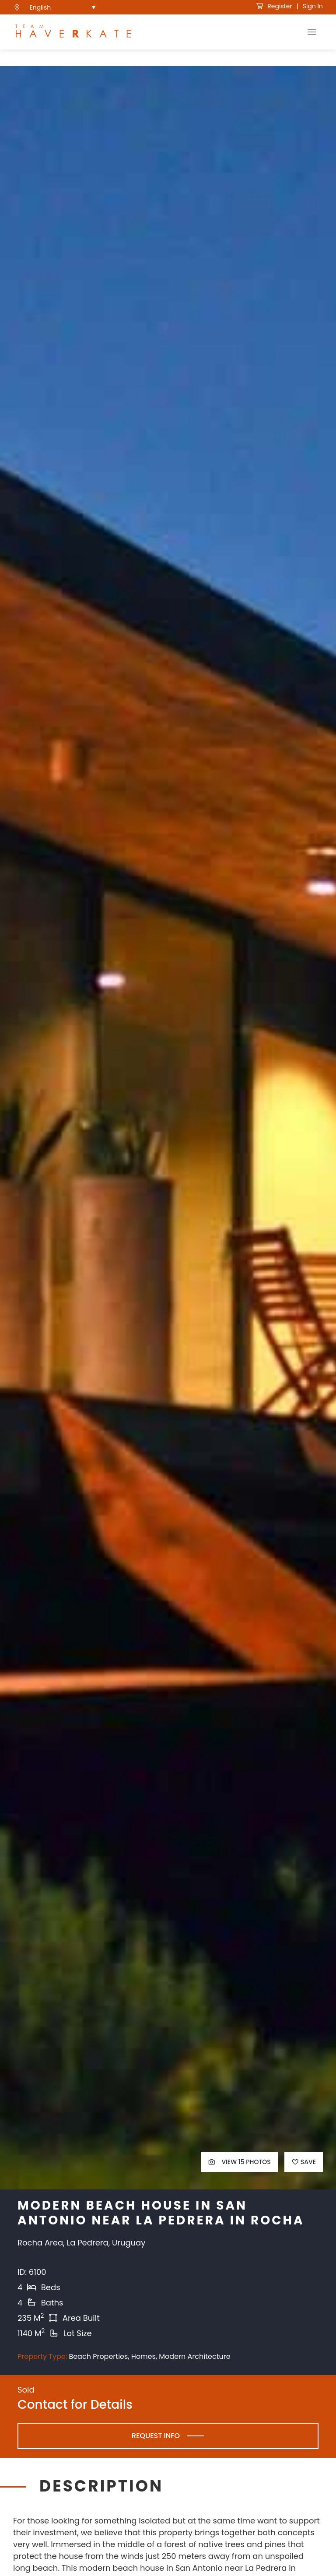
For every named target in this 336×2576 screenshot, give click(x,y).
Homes (143, 2372)
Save (303, 2177)
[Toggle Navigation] (312, 31)
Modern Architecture (194, 2372)
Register (274, 6)
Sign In (313, 6)
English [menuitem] (40, 7)
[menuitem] (62, 7)
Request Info (156, 2451)
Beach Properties (98, 2372)
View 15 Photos (239, 2177)
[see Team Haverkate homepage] (73, 31)
